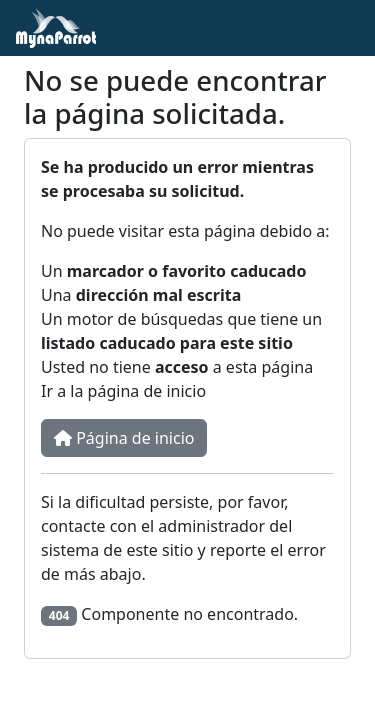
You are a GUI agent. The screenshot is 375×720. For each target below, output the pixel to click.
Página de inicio (124, 438)
